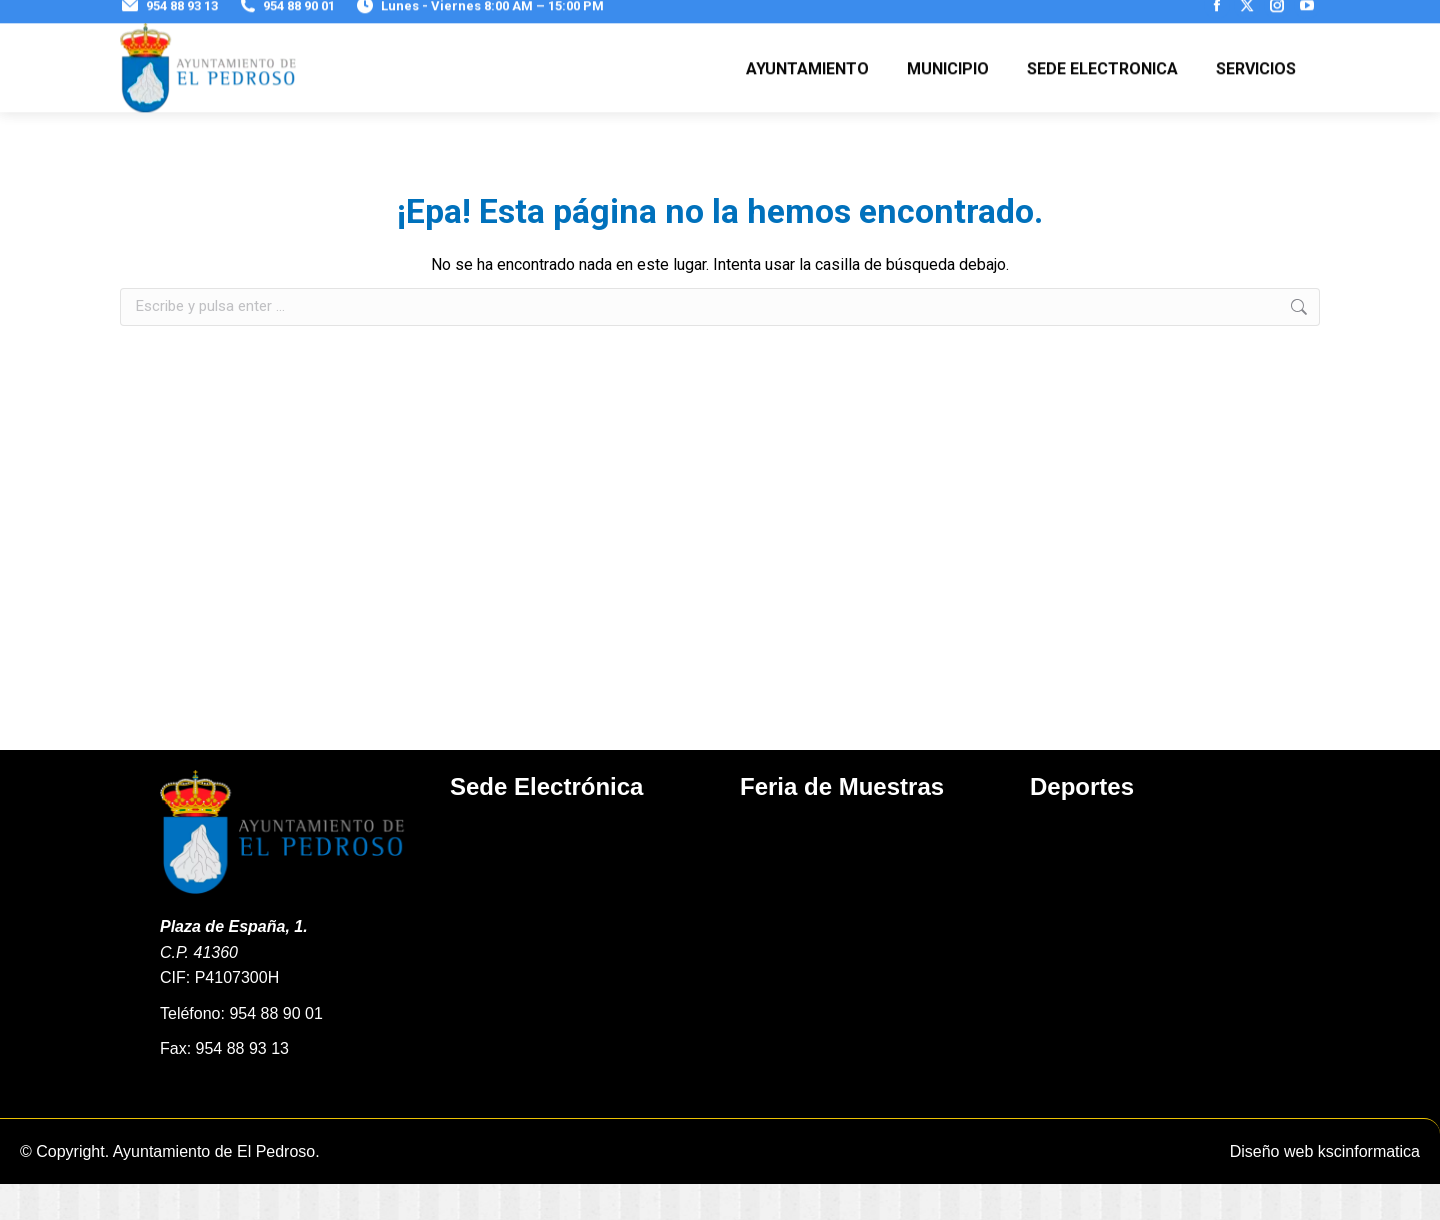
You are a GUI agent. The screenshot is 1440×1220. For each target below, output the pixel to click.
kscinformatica (1369, 1187)
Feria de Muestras (842, 822)
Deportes (1082, 822)
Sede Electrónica (546, 822)
